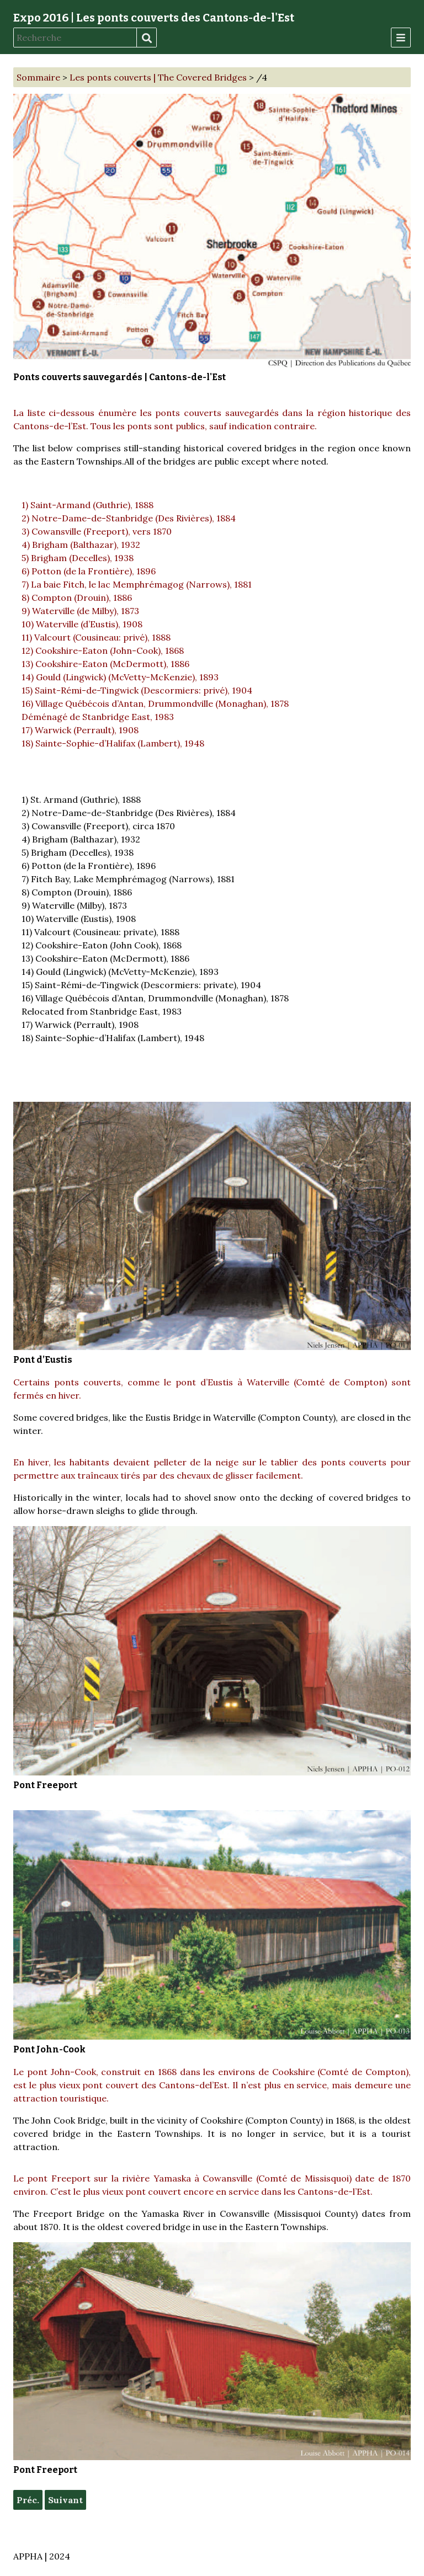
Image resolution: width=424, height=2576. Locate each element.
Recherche (146, 38)
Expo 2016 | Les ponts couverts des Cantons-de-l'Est (153, 17)
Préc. (28, 2499)
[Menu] (401, 37)
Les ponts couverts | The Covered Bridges (158, 77)
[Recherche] (75, 37)
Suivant (65, 2499)
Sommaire (38, 77)
